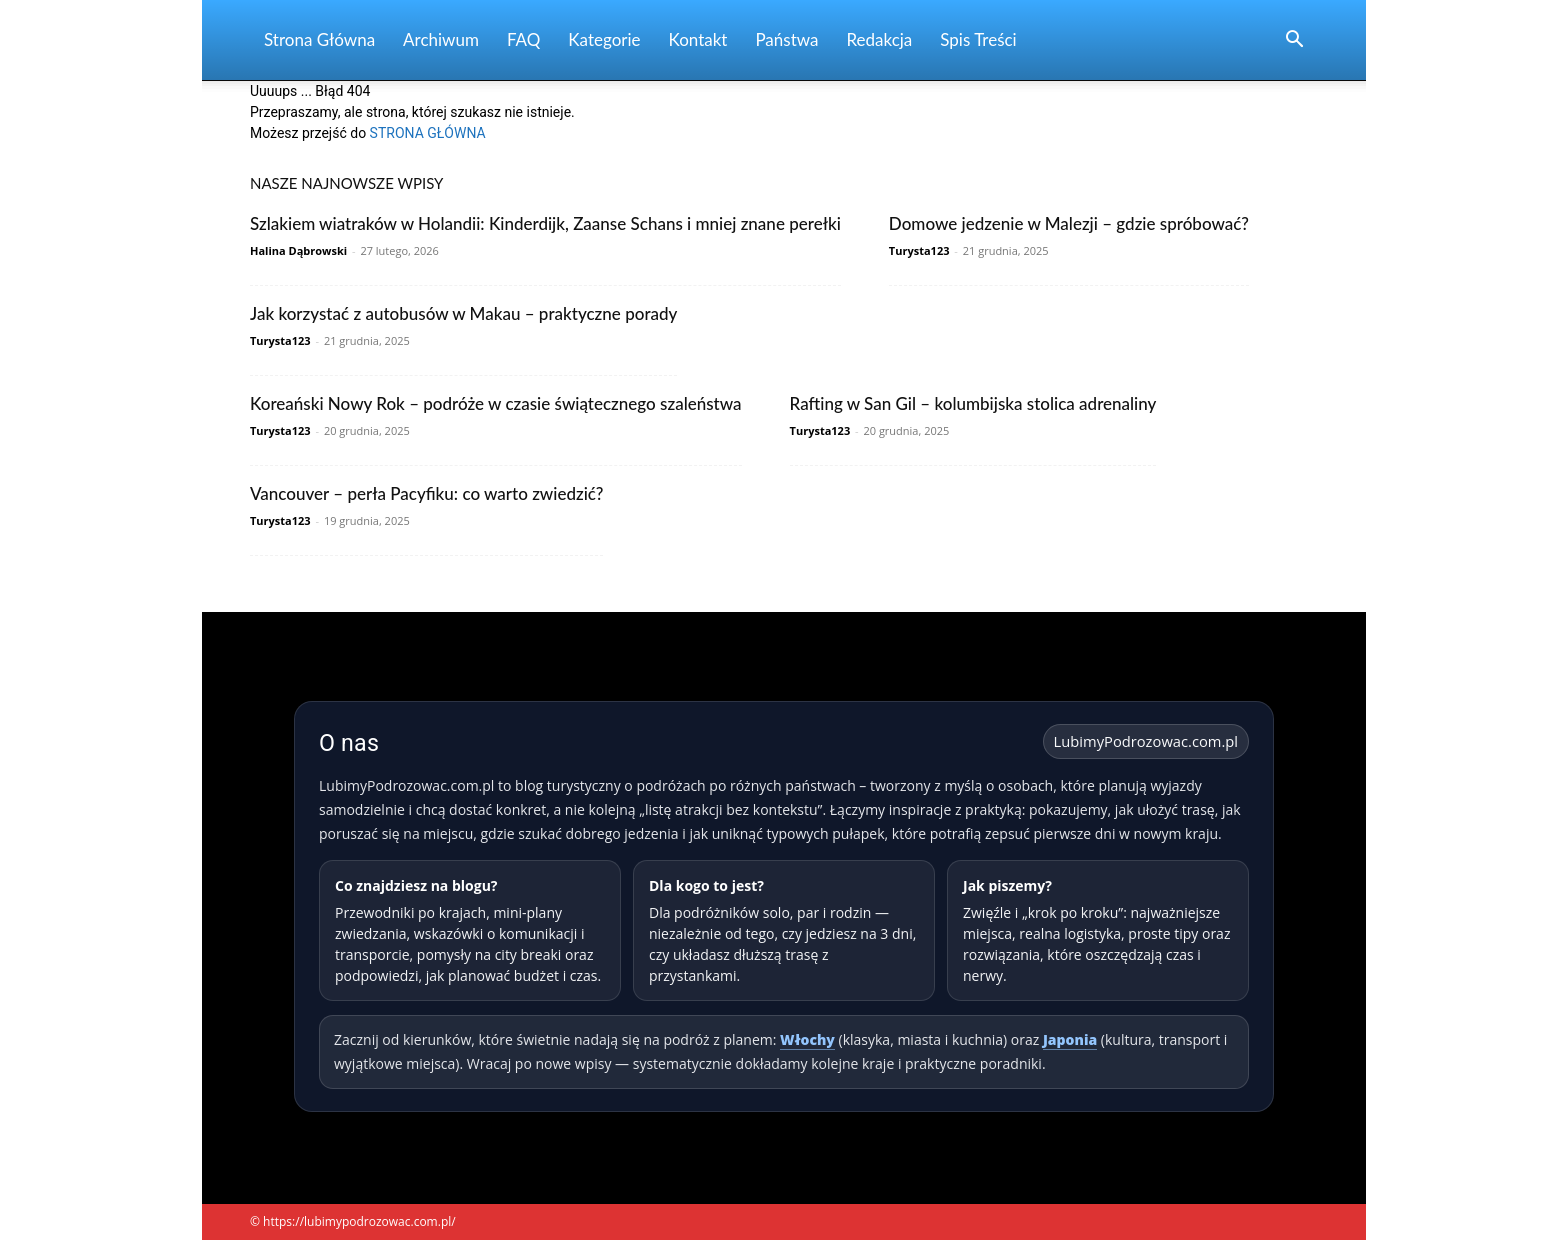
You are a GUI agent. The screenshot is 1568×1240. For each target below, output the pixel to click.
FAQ (523, 39)
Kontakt (698, 39)
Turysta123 (919, 250)
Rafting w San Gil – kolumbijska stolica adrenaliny (973, 403)
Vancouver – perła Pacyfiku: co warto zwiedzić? (426, 493)
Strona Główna (319, 39)
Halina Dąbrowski (298, 250)
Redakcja (879, 39)
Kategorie (604, 39)
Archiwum (441, 39)
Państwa (786, 39)
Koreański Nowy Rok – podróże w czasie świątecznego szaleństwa (496, 403)
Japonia (1070, 1039)
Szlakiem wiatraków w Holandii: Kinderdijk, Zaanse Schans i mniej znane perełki (545, 223)
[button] (1294, 41)
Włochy (807, 1039)
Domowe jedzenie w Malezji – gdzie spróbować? (1069, 223)
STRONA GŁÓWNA (428, 133)
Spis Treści (978, 39)
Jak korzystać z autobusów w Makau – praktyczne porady (463, 313)
